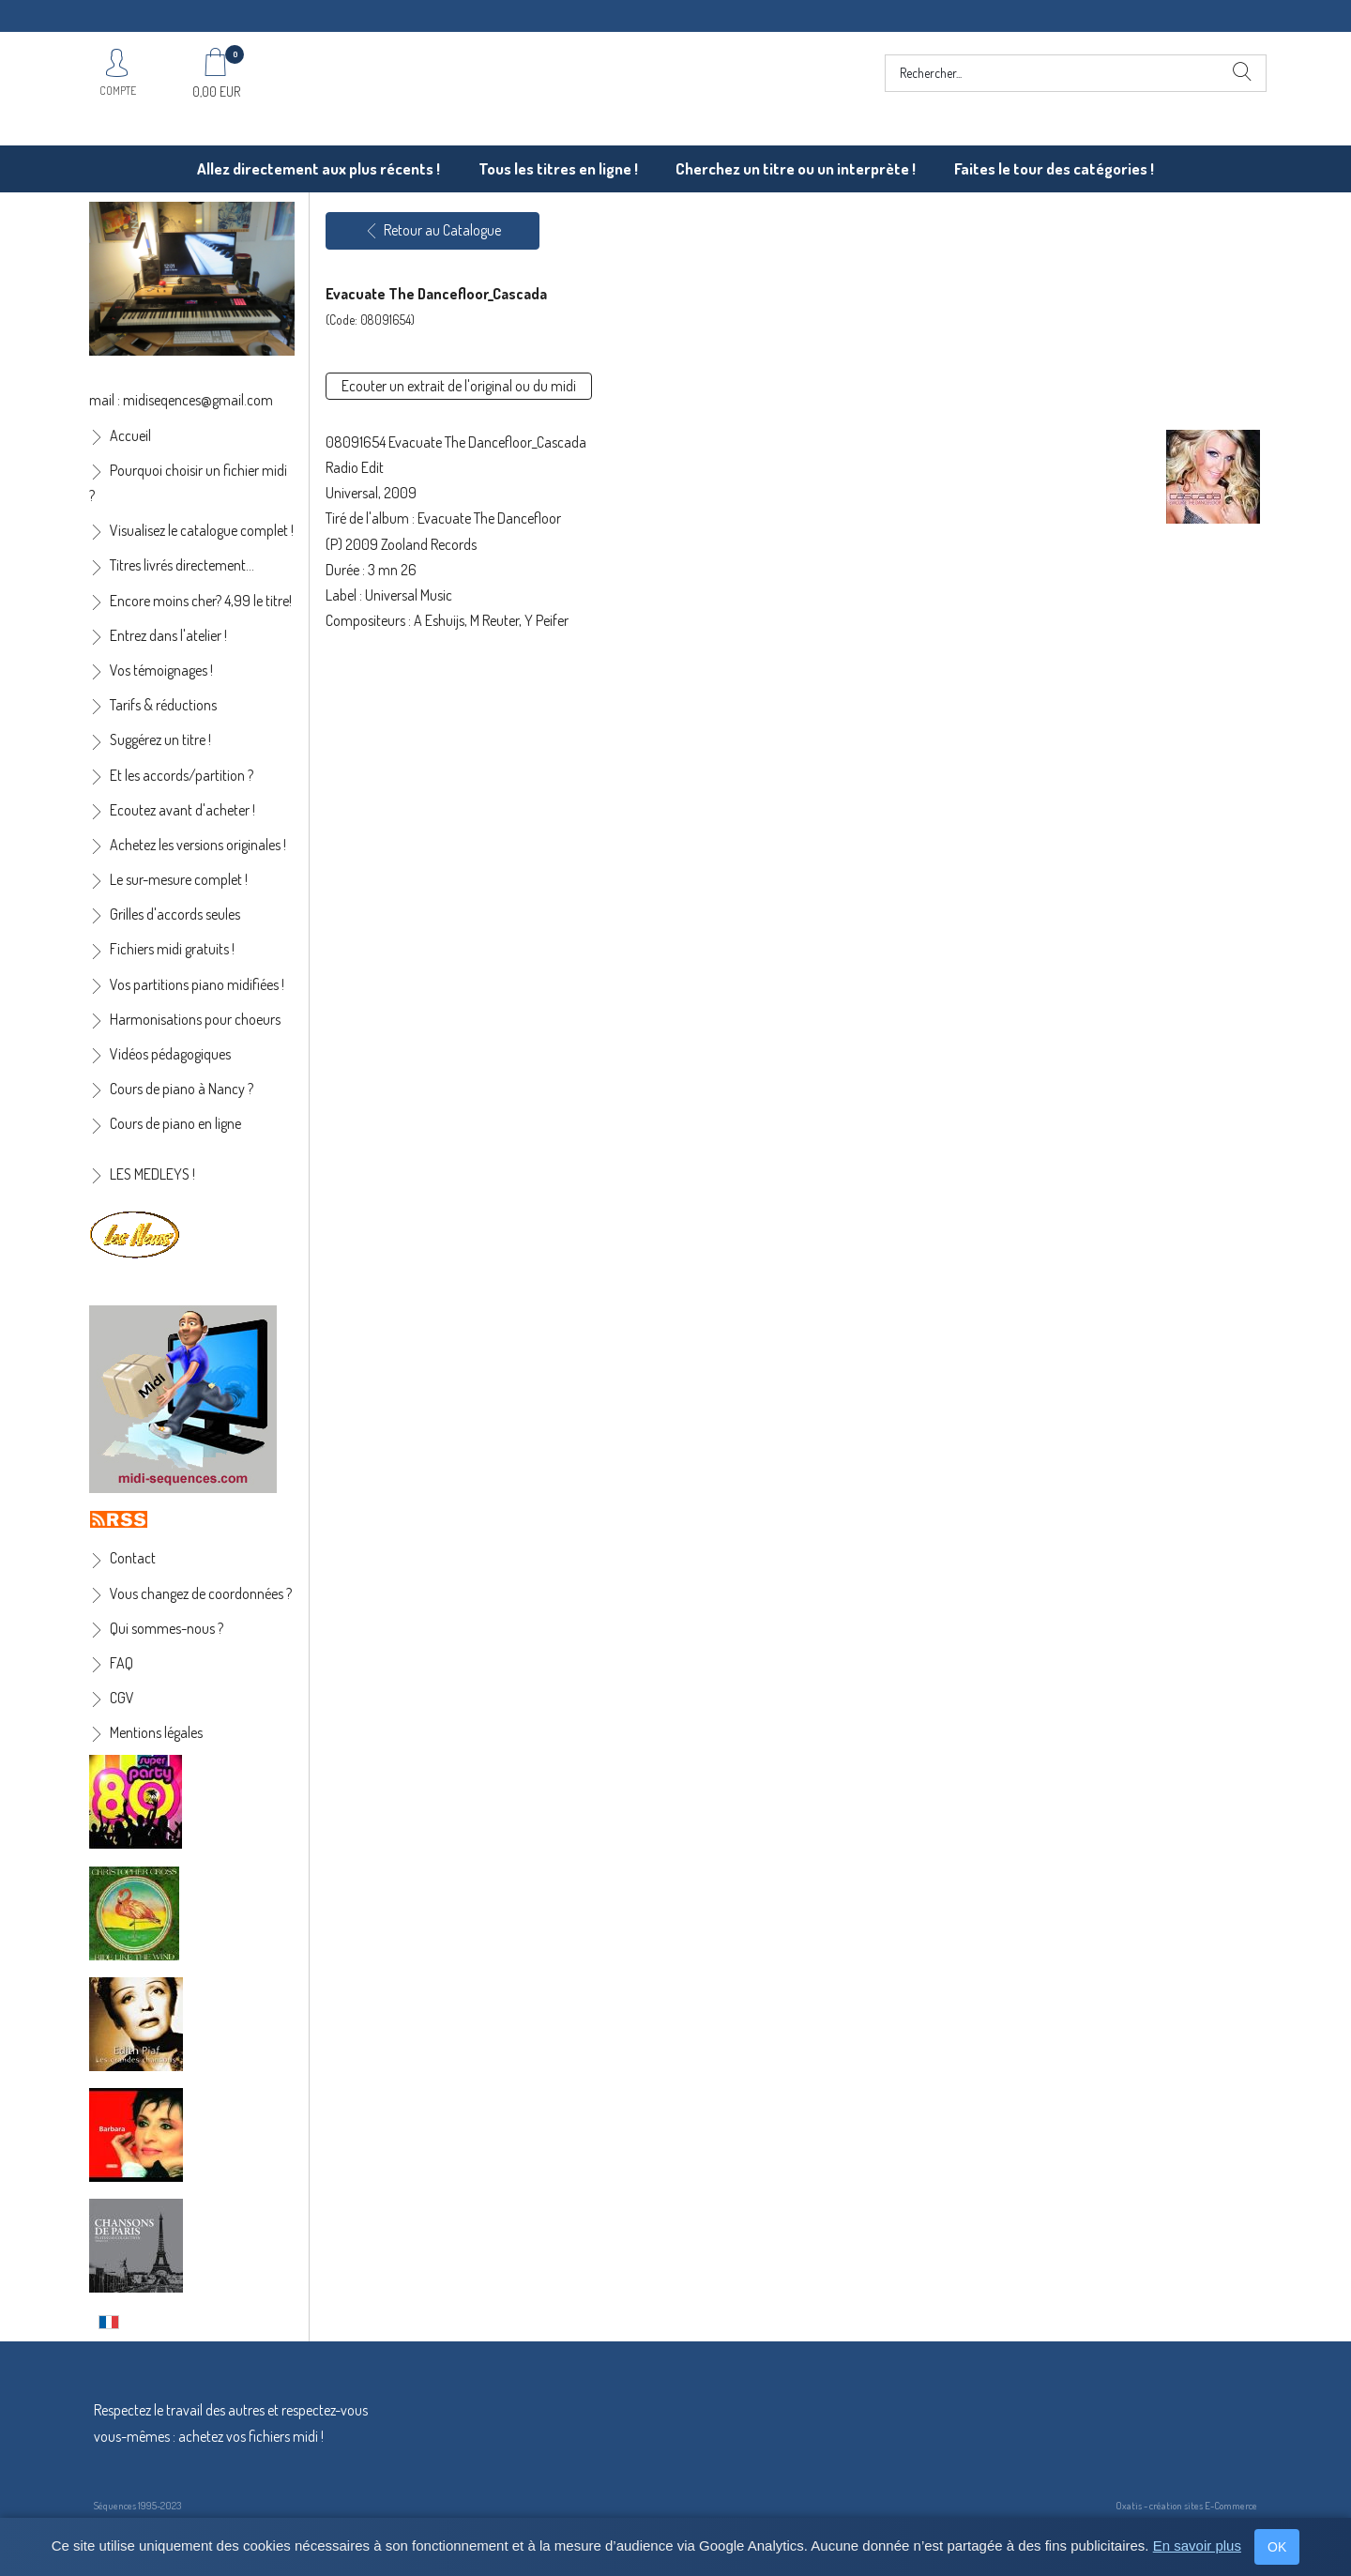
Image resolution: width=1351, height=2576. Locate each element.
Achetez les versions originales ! (198, 844)
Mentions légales (156, 1732)
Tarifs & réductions (163, 704)
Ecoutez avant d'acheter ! (182, 809)
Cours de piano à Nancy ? (181, 1088)
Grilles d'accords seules (175, 914)
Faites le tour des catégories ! (1054, 168)
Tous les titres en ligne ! (558, 168)
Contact (133, 1557)
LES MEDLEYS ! (152, 1174)
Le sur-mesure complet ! (179, 879)
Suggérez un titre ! (160, 739)
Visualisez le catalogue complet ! (202, 530)
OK (1277, 2546)
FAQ (121, 1663)
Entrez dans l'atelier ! (168, 635)
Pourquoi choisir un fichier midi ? (188, 483)
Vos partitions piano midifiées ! (197, 984)
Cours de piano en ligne (175, 1123)
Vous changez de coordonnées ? (201, 1593)
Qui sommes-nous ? (166, 1628)
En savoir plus (1197, 2545)
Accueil (130, 435)
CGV (122, 1697)
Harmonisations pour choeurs (195, 1019)
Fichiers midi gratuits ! (172, 948)
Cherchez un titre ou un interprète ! (796, 168)
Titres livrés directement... (182, 565)
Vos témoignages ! (161, 670)
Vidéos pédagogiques (170, 1053)
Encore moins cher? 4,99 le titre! (201, 600)
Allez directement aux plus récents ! (318, 168)
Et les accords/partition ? (181, 775)
